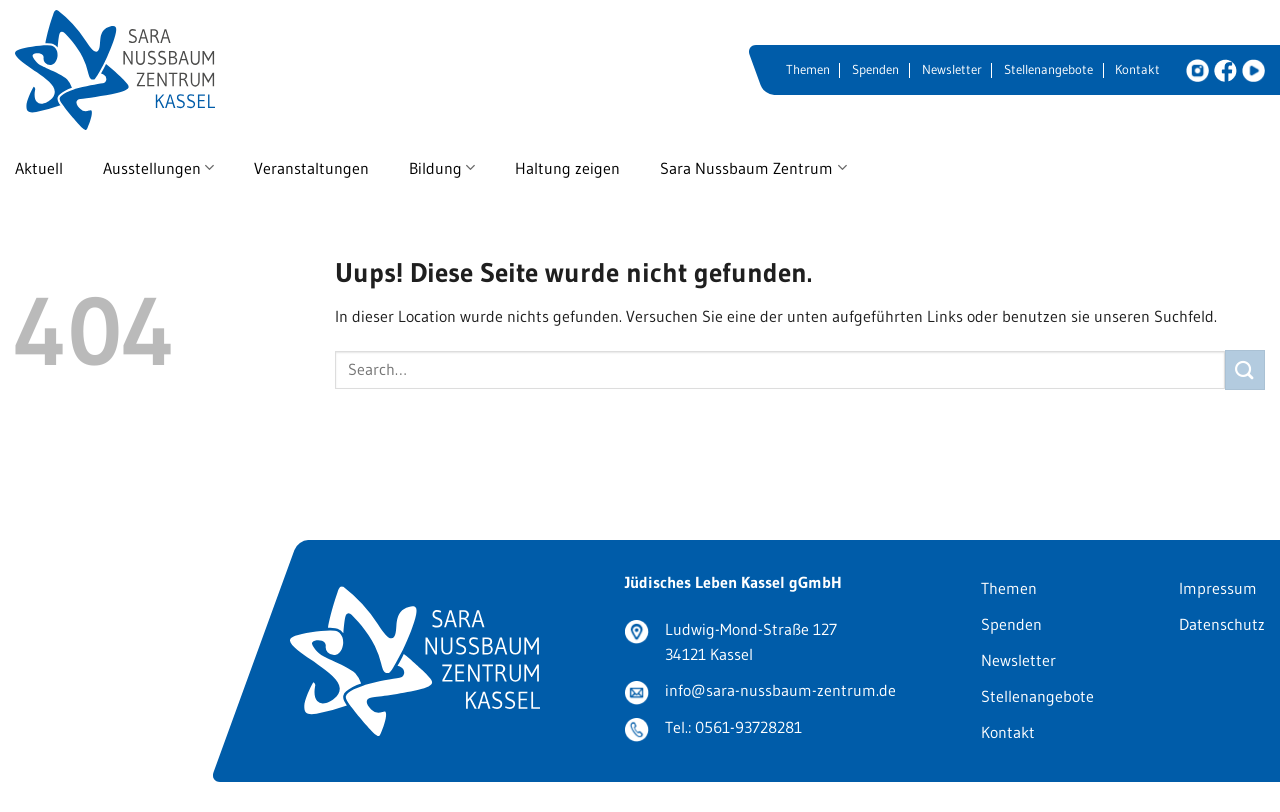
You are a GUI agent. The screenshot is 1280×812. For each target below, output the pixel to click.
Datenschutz (1222, 624)
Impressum (1218, 588)
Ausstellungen (158, 168)
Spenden (875, 69)
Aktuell (39, 168)
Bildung (442, 168)
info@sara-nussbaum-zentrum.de (780, 690)
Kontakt (1137, 69)
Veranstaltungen (311, 168)
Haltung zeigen (567, 168)
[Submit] (1245, 369)
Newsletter (952, 69)
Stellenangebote (1048, 69)
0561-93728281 (748, 727)
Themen (808, 69)
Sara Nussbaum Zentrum (753, 168)
